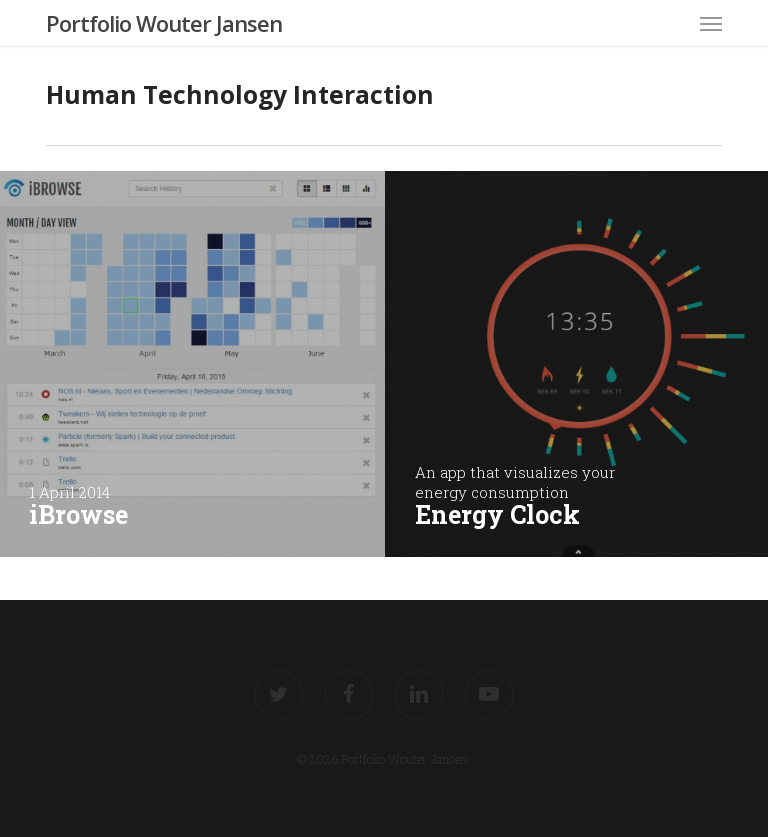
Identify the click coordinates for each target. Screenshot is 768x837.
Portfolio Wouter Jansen (164, 23)
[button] (711, 23)
